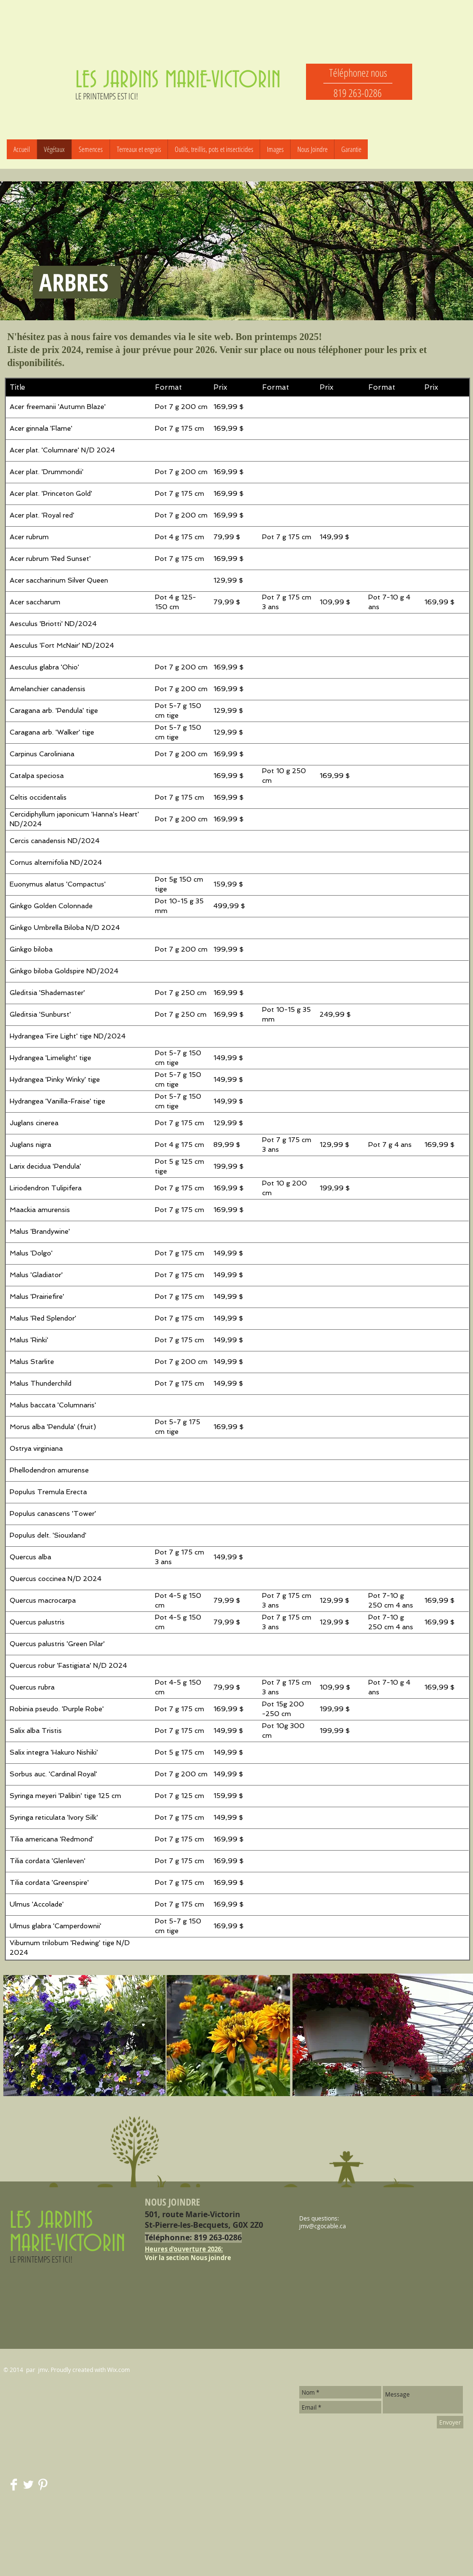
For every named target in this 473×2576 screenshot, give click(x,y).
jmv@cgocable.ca (322, 2226)
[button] (90, 149)
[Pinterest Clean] (43, 2485)
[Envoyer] (450, 2422)
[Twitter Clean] (28, 2485)
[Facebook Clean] (14, 2485)
